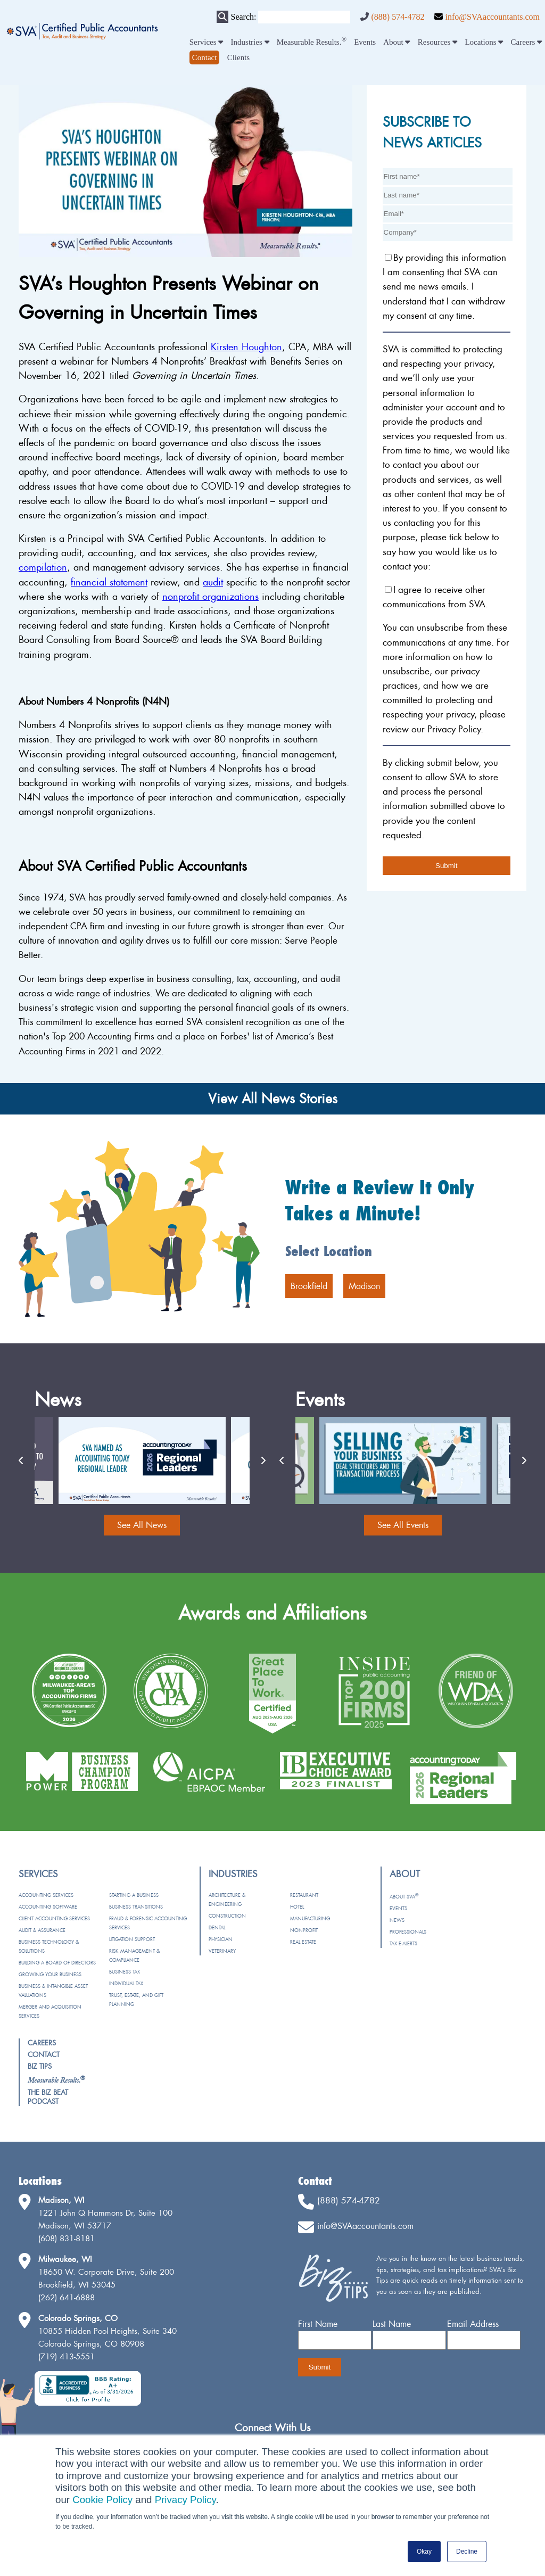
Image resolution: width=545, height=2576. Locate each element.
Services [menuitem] (206, 42)
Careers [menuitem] (526, 42)
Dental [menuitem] (217, 1927)
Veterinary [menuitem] (222, 1950)
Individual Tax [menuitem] (126, 1983)
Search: (243, 16)
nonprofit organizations (210, 596)
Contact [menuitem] (44, 2054)
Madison (364, 1286)
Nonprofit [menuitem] (304, 1930)
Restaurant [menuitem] (304, 1895)
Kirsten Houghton (246, 346)
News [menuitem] (397, 1920)
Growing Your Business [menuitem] (50, 1974)
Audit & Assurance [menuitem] (42, 1930)
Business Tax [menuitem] (124, 1971)
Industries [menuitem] (250, 42)
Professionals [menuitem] (408, 1931)
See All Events (402, 1525)
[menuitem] (204, 57)
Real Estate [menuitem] (303, 1941)
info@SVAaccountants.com (492, 16)
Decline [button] (466, 2551)
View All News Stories (272, 1098)
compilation (43, 567)
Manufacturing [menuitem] (310, 1918)
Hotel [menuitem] (297, 1906)
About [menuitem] (396, 42)
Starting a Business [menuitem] (134, 1895)
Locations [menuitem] (484, 42)
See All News (142, 1525)
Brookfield (309, 1286)
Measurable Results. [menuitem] (311, 42)
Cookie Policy (102, 2499)
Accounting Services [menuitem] (46, 1895)
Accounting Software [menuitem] (48, 1906)
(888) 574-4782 (397, 16)
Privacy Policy (185, 2499)
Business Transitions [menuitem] (136, 1906)
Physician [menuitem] (221, 1939)
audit (213, 582)
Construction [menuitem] (227, 1915)
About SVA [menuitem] (404, 1896)
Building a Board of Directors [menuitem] (57, 1962)
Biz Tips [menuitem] (40, 2066)
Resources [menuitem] (437, 42)
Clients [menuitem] (238, 57)
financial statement (109, 582)
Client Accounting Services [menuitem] (54, 1918)
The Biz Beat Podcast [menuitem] (48, 2096)
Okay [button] (424, 2551)
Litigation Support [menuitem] (132, 1939)
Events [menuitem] (365, 42)
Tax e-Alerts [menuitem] (403, 1943)
